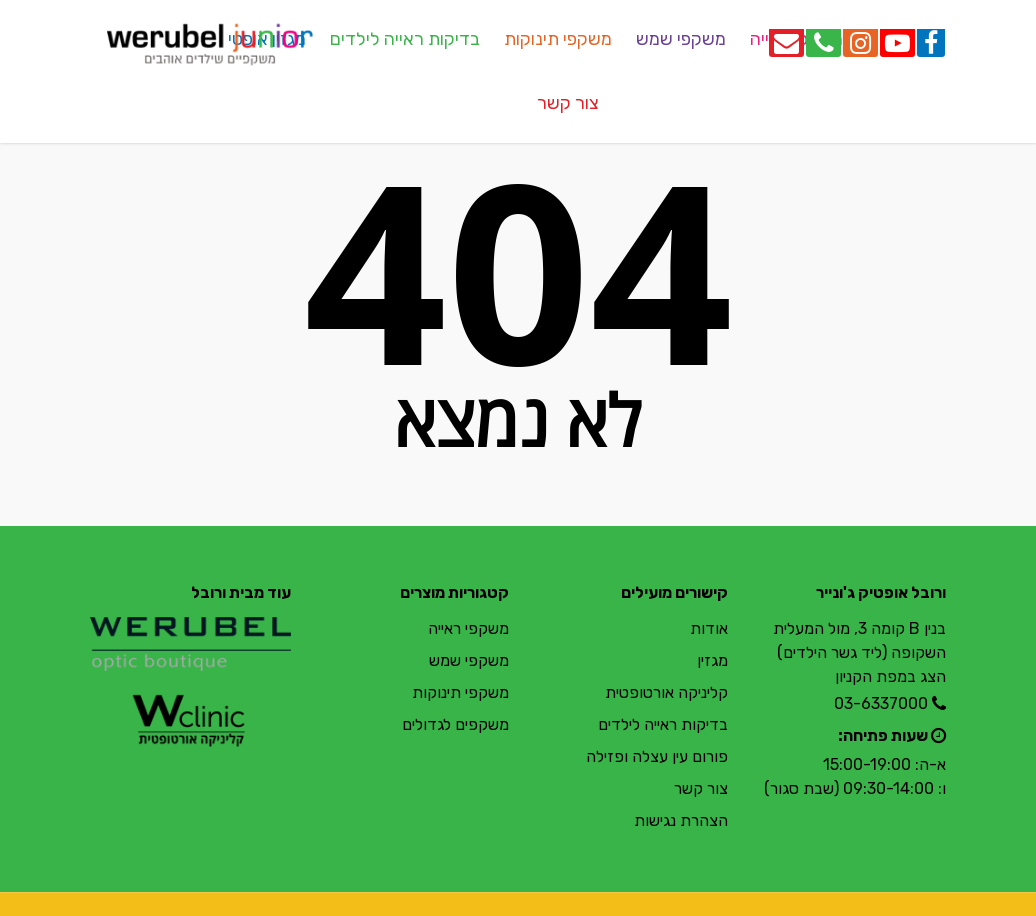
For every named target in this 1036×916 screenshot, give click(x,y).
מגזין (712, 660)
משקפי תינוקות (558, 39)
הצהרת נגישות (681, 820)
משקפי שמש (681, 39)
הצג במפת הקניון (890, 676)
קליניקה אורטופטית (666, 692)
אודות (709, 628)
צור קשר (568, 103)
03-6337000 (881, 703)
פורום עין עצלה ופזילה (657, 756)
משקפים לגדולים (455, 724)
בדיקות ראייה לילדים (405, 39)
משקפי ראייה (468, 628)
